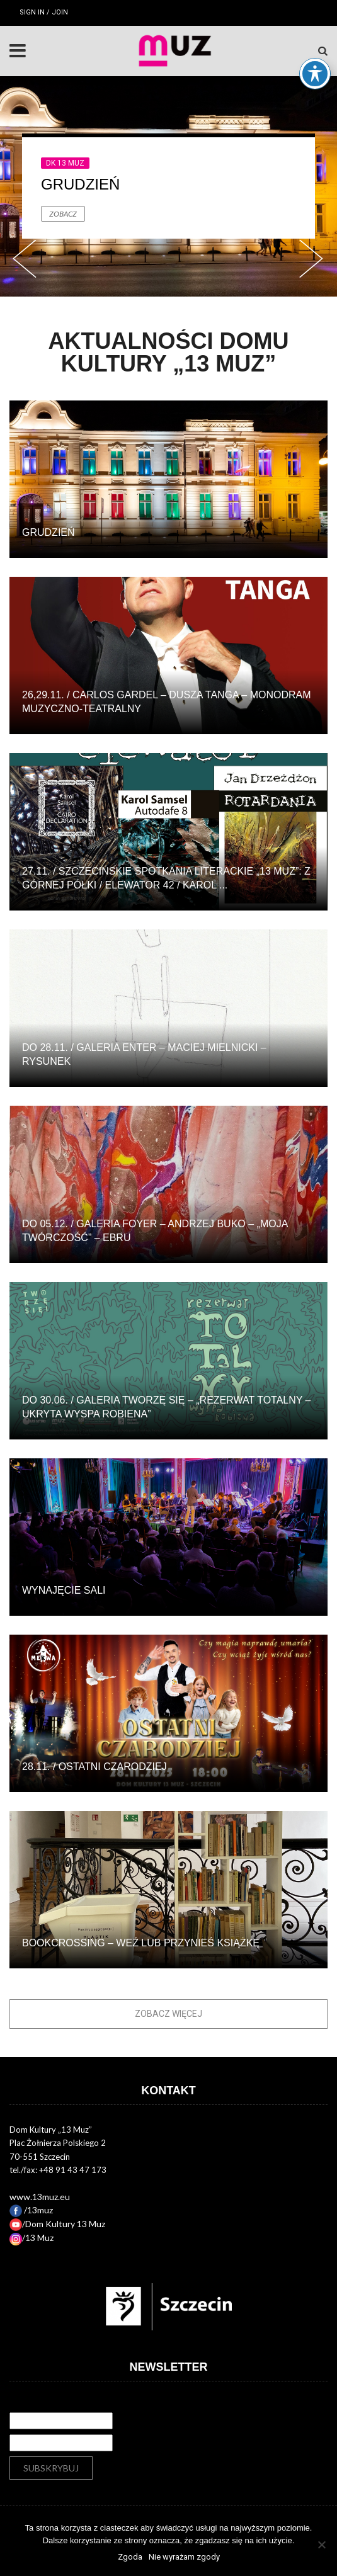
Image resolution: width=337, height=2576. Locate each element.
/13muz (31, 2209)
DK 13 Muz (65, 163)
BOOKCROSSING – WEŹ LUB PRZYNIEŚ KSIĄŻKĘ (141, 1943)
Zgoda (130, 2557)
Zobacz (63, 213)
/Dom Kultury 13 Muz (57, 2223)
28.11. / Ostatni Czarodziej (94, 1766)
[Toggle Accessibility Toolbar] (315, 46)
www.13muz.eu (39, 2196)
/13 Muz (31, 2237)
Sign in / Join (44, 12)
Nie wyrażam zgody (184, 2557)
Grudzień (80, 184)
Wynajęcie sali (63, 1590)
